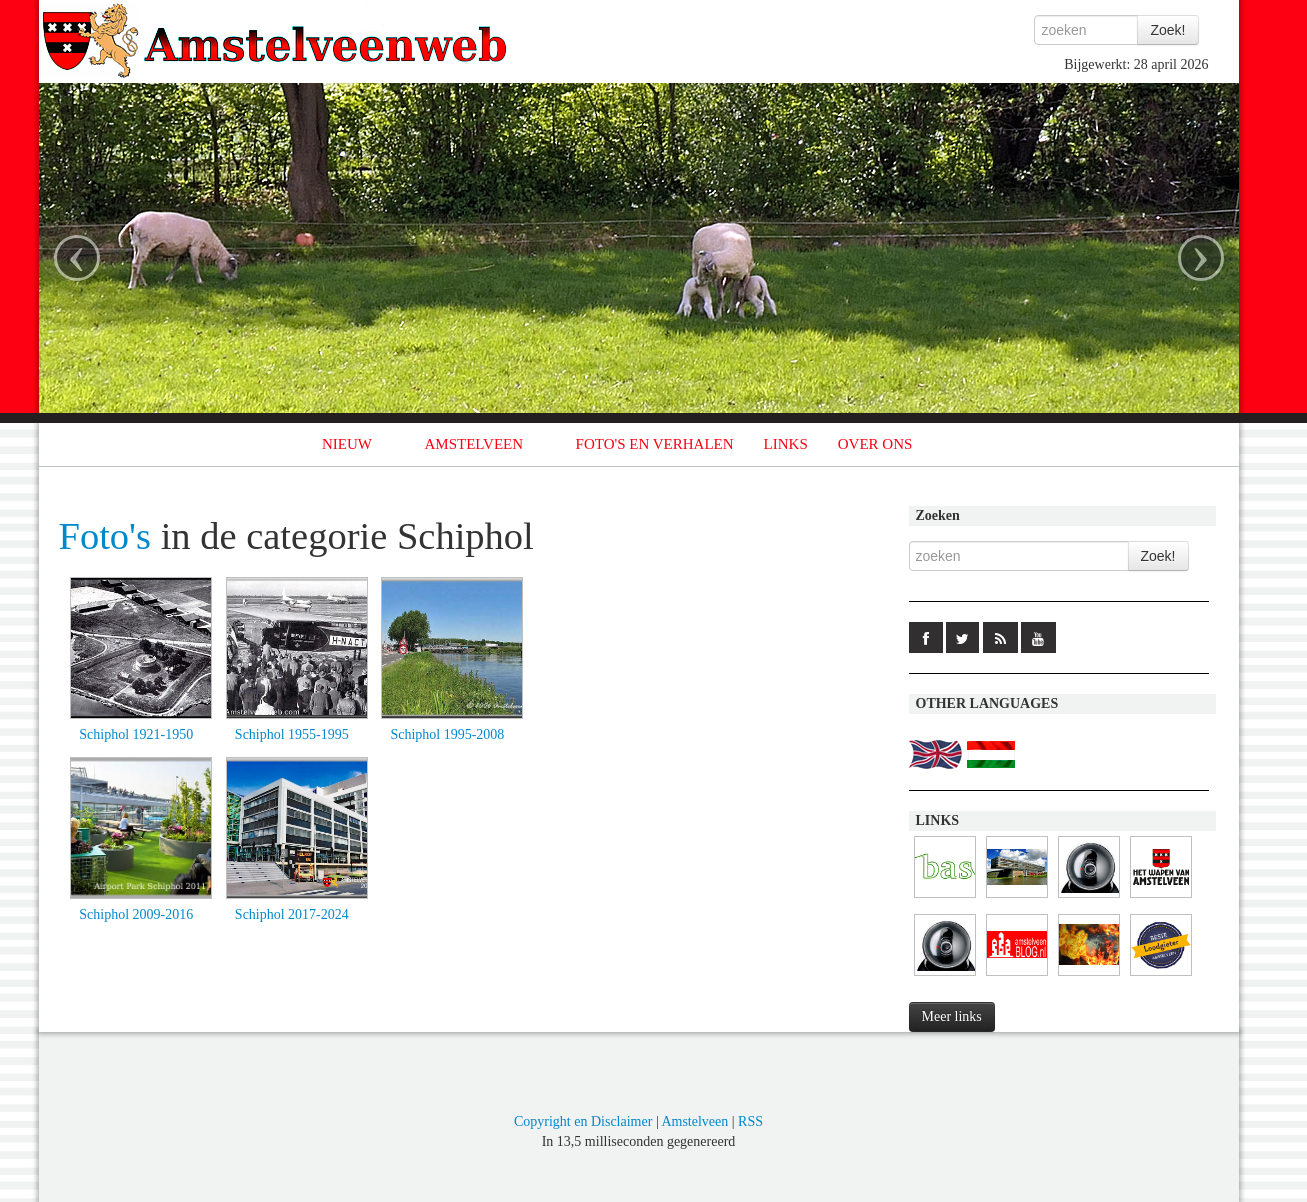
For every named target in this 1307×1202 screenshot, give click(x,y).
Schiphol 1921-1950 (136, 734)
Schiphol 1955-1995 (292, 734)
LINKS (786, 444)
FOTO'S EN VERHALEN (655, 444)
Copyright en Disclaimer (583, 1121)
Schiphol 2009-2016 (136, 914)
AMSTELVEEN (473, 444)
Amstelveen (694, 1121)
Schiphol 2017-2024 (292, 914)
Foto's (105, 536)
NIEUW (347, 444)
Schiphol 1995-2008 (447, 734)
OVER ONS (875, 444)
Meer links (952, 1016)
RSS (750, 1121)
